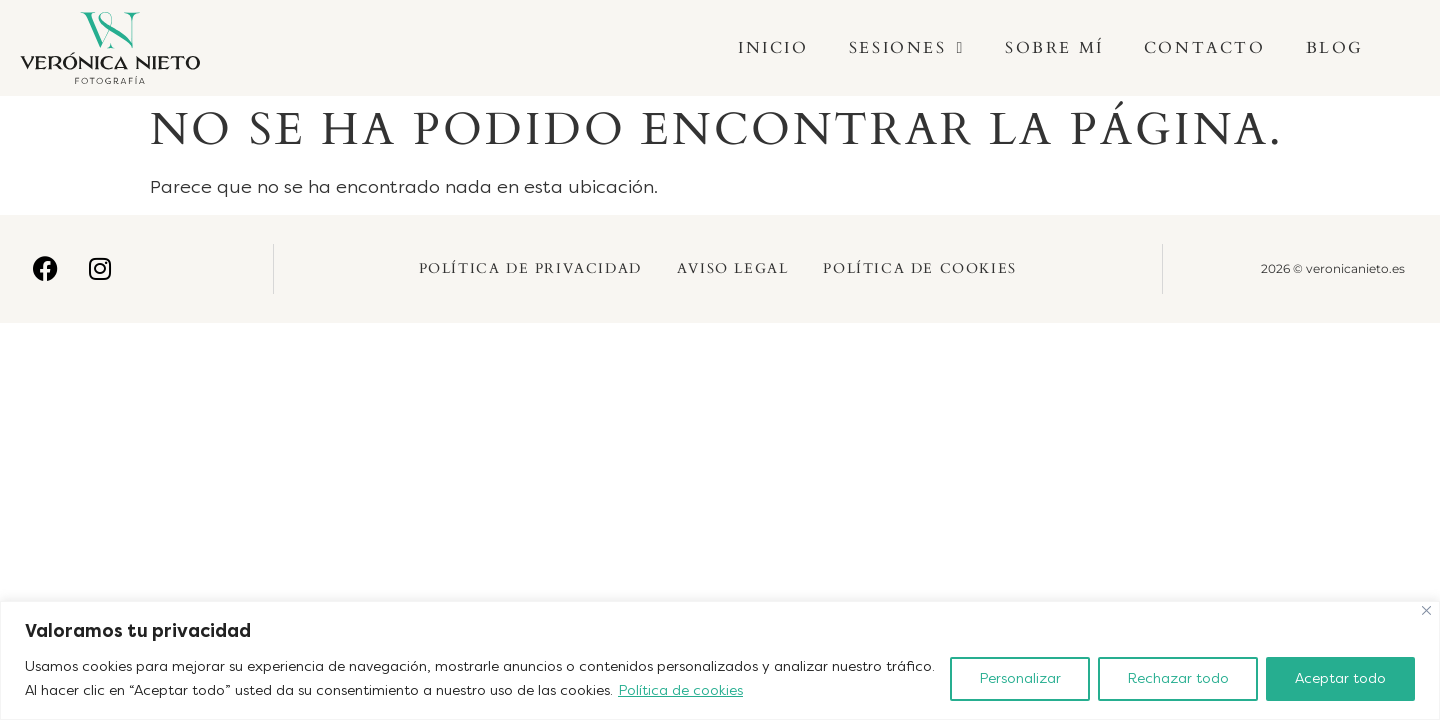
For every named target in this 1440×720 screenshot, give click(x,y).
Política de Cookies (919, 268)
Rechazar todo (1178, 678)
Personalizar (1020, 678)
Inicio (773, 48)
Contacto (1205, 48)
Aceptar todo (1340, 678)
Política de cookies (680, 690)
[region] (720, 660)
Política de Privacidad (530, 268)
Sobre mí (1054, 48)
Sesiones (907, 48)
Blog (1335, 48)
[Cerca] (1426, 610)
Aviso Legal (733, 268)
